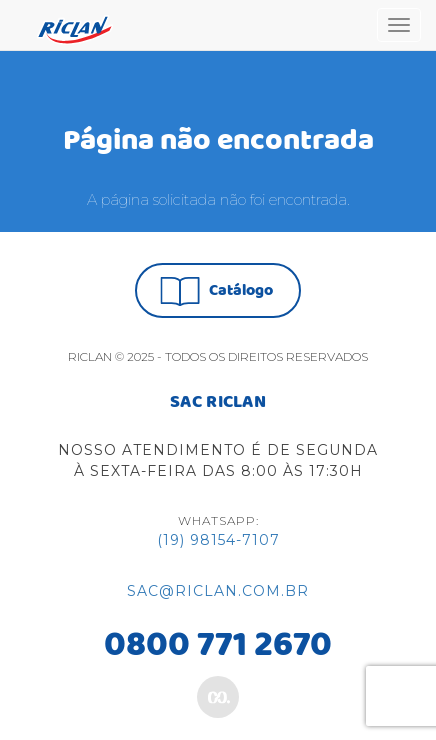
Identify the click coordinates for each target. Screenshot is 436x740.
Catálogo (216, 291)
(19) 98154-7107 (218, 540)
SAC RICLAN (218, 403)
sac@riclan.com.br (218, 591)
